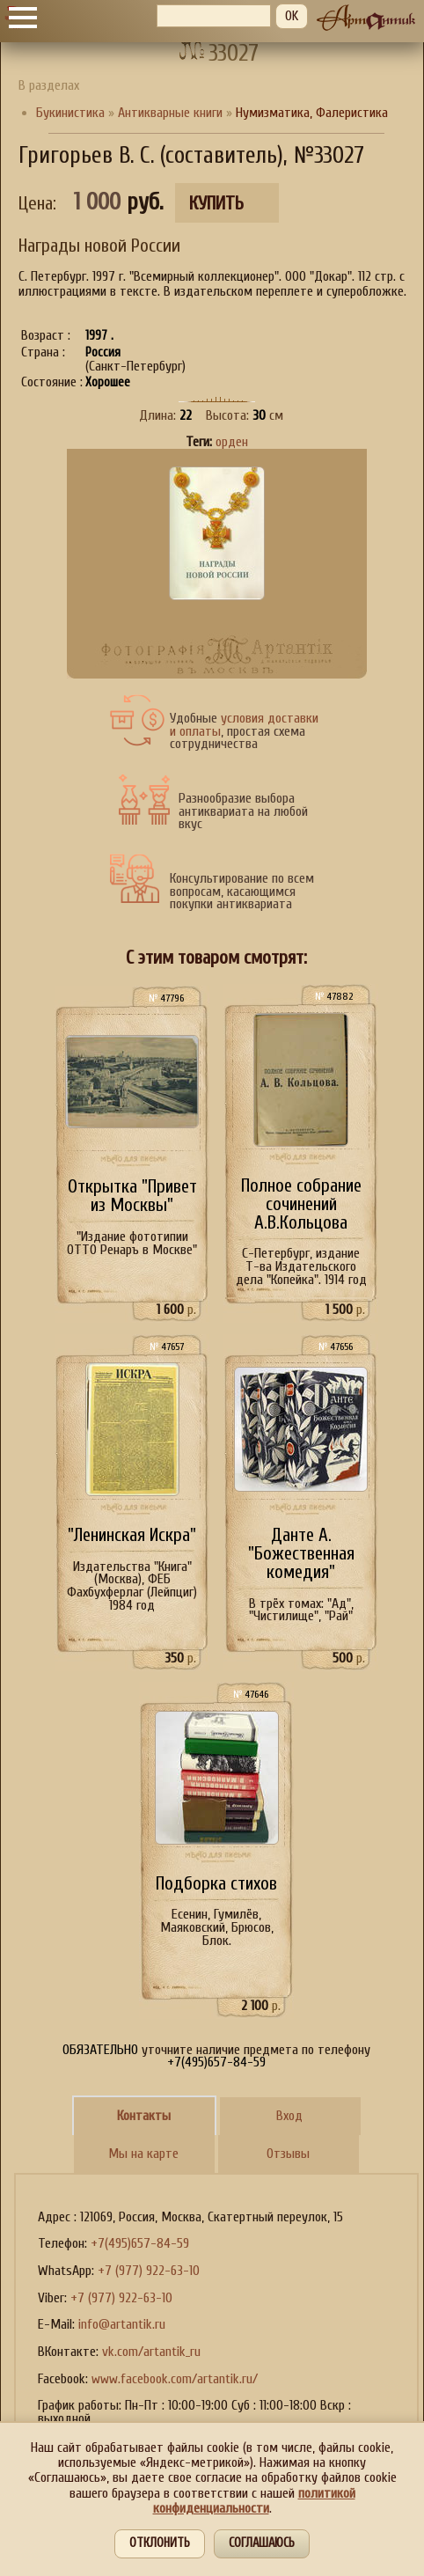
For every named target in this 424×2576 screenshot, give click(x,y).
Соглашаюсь (262, 2543)
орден (232, 442)
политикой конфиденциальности (254, 2500)
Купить (216, 204)
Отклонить (159, 2543)
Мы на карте (143, 2153)
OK (291, 16)
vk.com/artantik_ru (151, 2351)
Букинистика (70, 113)
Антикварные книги (170, 113)
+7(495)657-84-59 (140, 2243)
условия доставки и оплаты (244, 724)
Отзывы (288, 2153)
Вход (289, 2116)
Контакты (144, 2116)
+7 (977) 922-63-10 (149, 2271)
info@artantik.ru (121, 2324)
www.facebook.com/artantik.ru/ (174, 2379)
